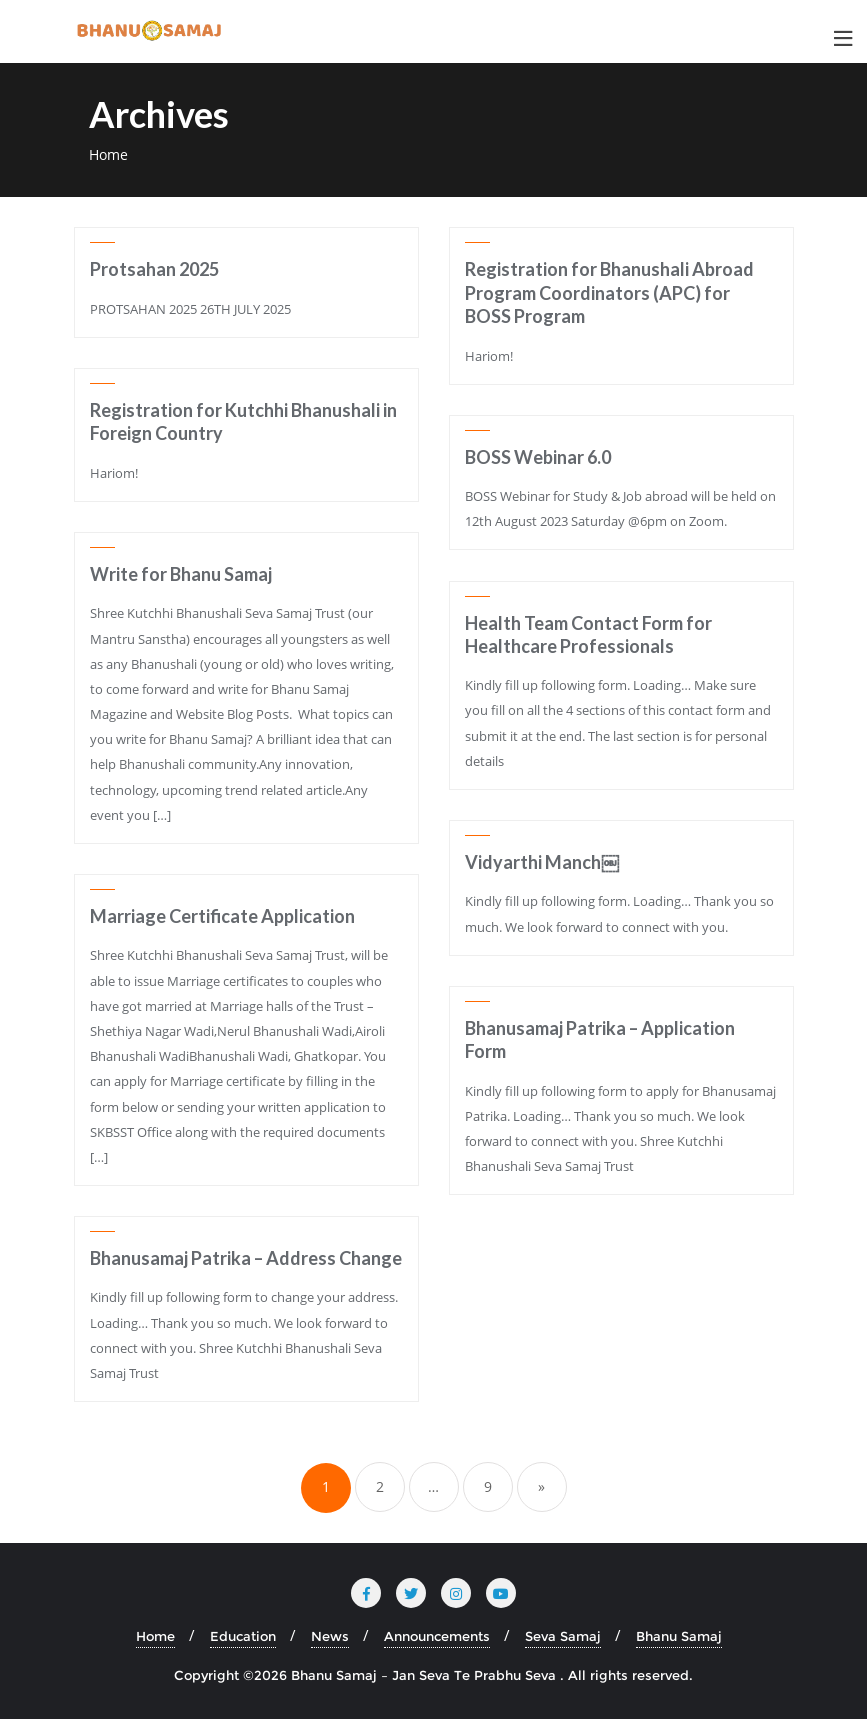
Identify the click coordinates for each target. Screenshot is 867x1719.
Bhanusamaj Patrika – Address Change (246, 1258)
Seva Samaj (563, 1636)
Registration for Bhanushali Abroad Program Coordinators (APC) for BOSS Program (609, 292)
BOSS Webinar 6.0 (538, 457)
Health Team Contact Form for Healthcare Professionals (588, 634)
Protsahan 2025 (154, 269)
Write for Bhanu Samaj (181, 574)
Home (108, 154)
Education (243, 1636)
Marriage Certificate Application (222, 916)
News (330, 1636)
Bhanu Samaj (679, 1636)
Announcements (437, 1636)
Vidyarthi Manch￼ (542, 862)
